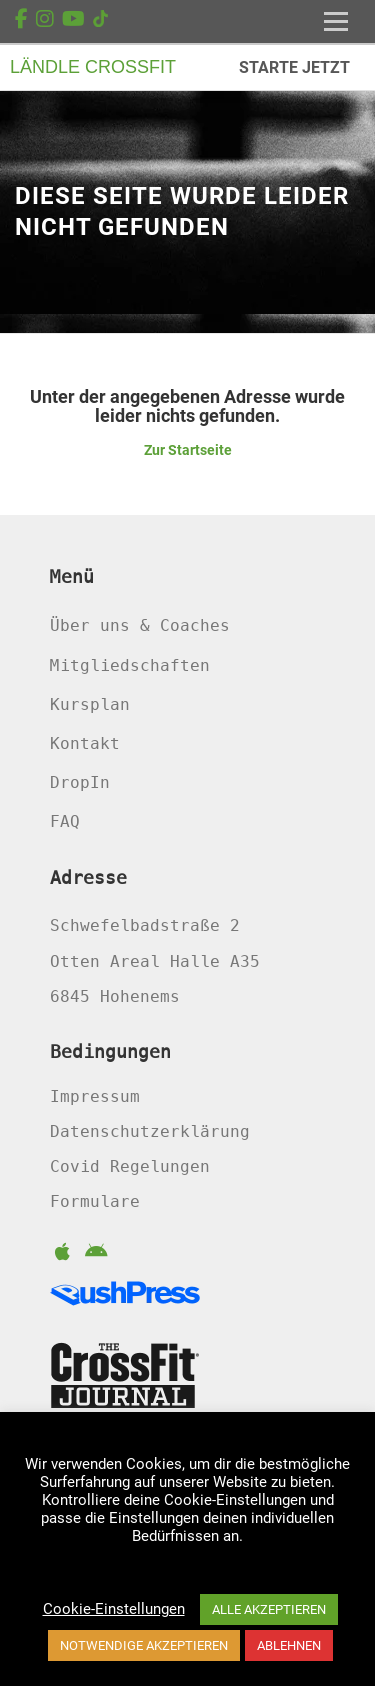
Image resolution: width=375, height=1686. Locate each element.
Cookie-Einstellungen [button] (114, 1609)
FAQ (65, 821)
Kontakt (85, 743)
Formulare (95, 1201)
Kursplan (90, 704)
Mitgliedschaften (130, 665)
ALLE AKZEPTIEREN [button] (269, 1609)
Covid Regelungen (130, 1166)
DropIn (80, 782)
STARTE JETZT (294, 67)
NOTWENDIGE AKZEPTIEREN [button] (144, 1645)
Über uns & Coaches (140, 625)
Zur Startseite (188, 450)
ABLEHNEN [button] (289, 1645)
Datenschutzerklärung (150, 1131)
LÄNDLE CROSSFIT (93, 67)
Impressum (95, 1096)
